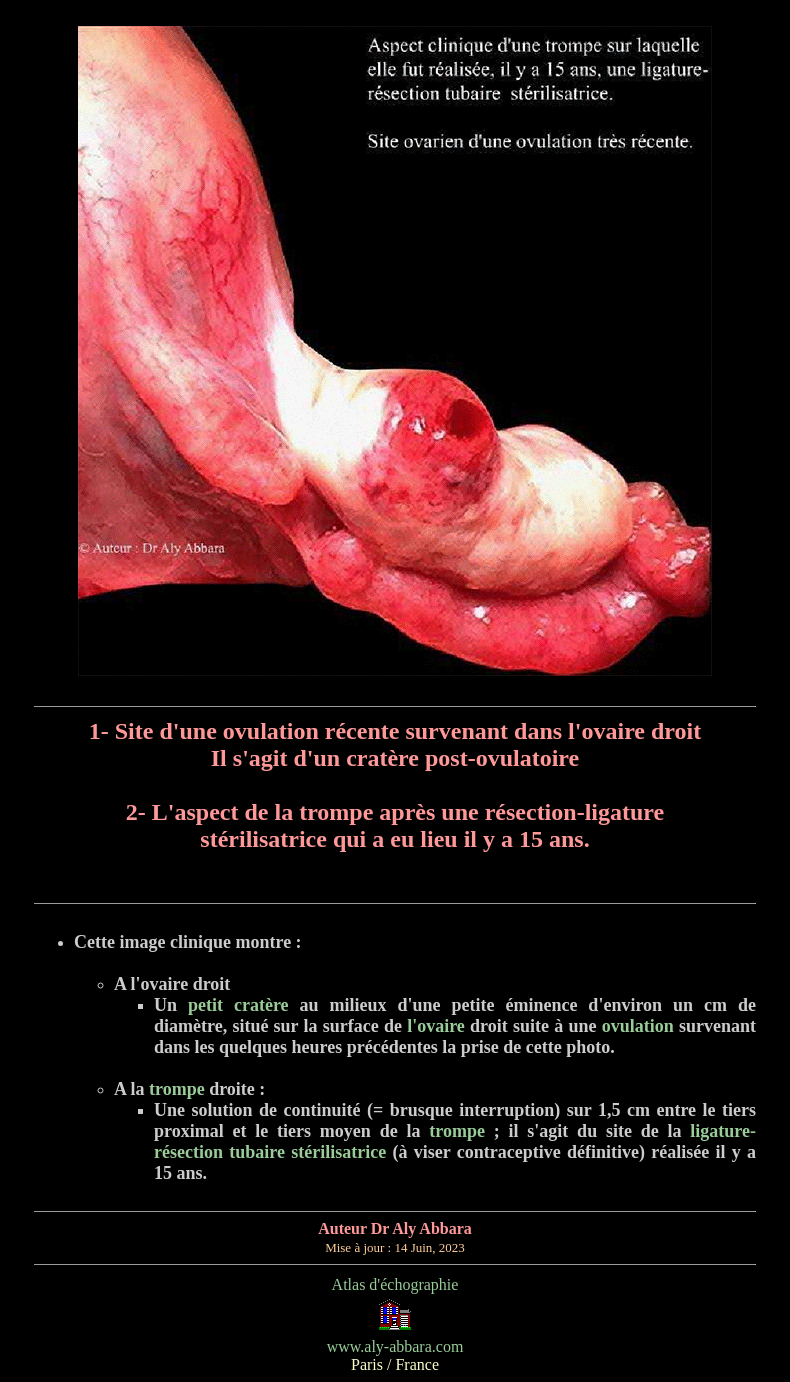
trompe (175, 1089)
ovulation (638, 1026)
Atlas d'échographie (395, 1284)
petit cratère (238, 1005)
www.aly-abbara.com (395, 1346)
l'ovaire (436, 1026)
